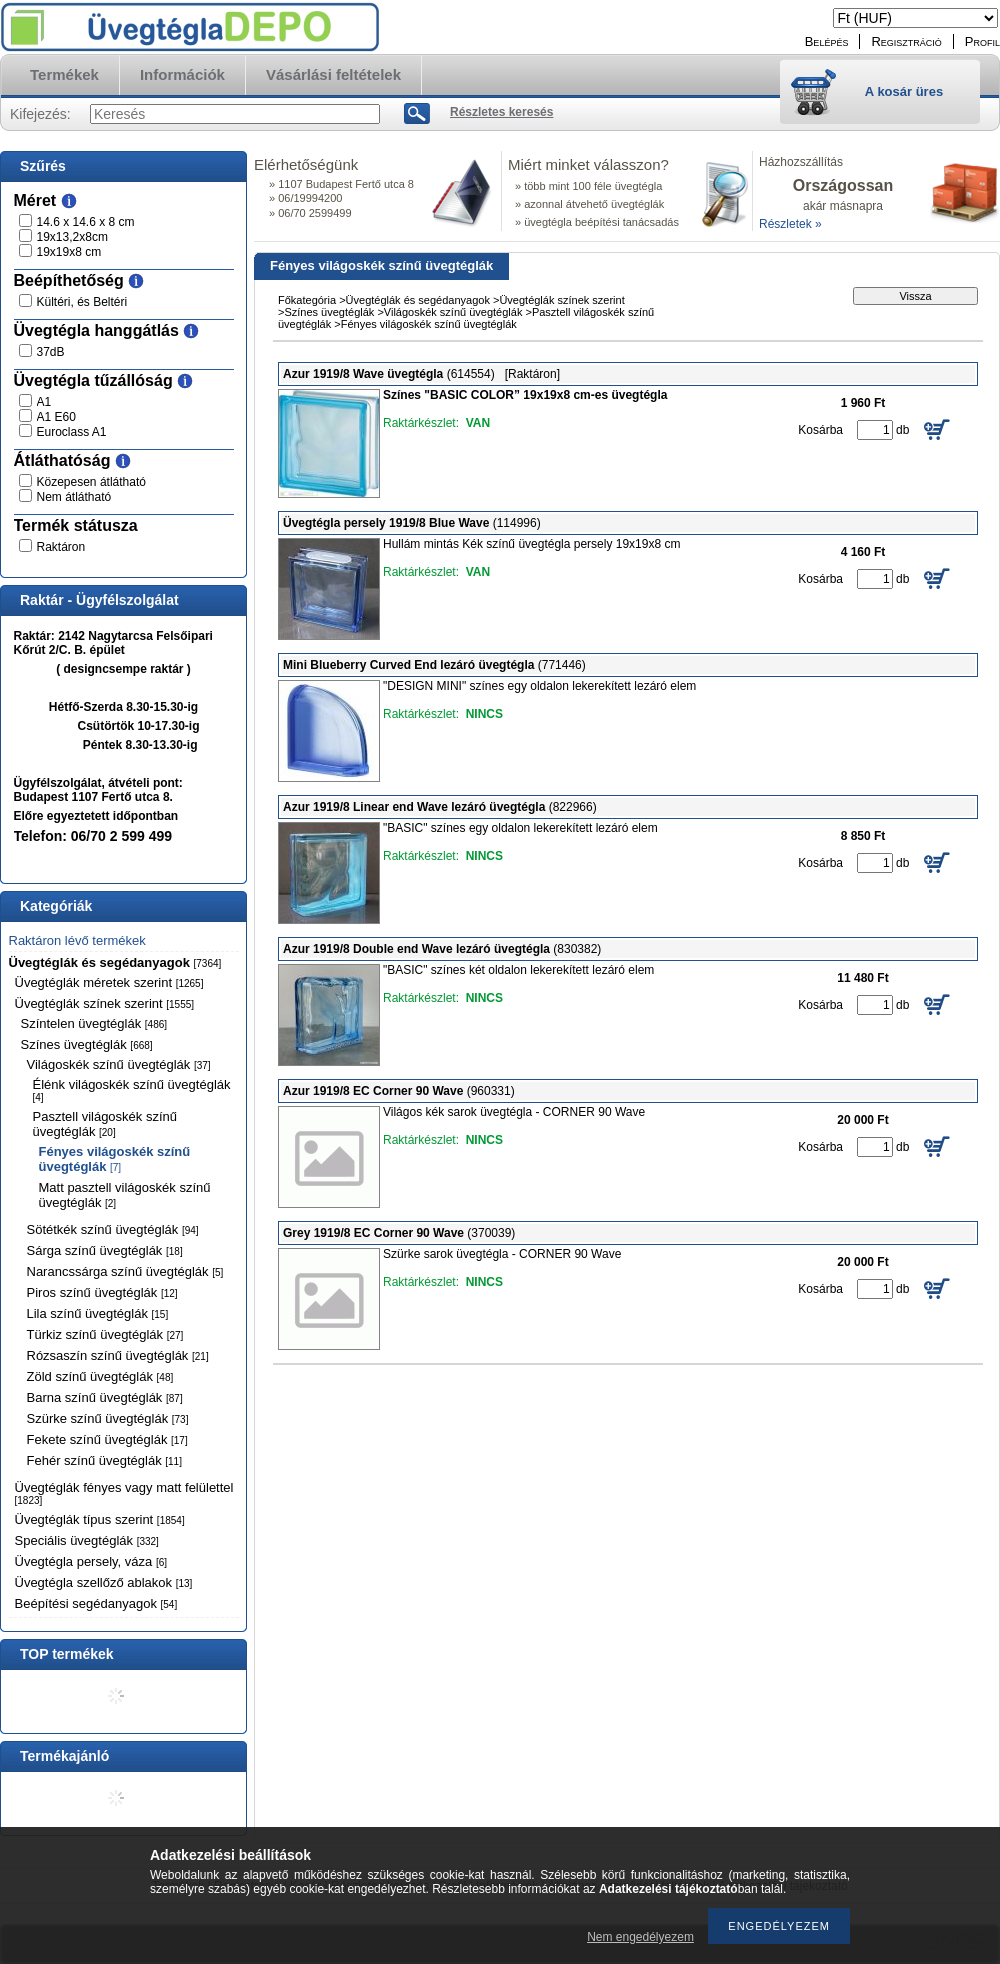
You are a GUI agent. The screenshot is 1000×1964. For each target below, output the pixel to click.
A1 (44, 402)
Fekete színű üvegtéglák (107, 1439)
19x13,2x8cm (72, 237)
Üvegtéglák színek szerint (105, 1003)
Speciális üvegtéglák (87, 1540)
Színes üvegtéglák (87, 1044)
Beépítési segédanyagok (96, 1603)
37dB (51, 352)
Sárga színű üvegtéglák (105, 1250)
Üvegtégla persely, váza (91, 1561)
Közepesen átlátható (91, 482)
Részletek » (790, 224)
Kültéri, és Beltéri (82, 302)
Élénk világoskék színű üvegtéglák (132, 1090)
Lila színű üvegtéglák (98, 1313)
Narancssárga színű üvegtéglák (125, 1271)
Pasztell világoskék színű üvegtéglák (105, 1124)
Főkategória (307, 300)
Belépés (827, 41)
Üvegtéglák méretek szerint (109, 982)
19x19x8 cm (69, 252)
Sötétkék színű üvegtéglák (113, 1229)
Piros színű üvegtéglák (102, 1292)
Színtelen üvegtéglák (94, 1023)
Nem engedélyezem (640, 1937)
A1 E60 (56, 417)
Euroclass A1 (72, 432)
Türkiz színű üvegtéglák (105, 1334)
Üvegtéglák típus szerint (100, 1519)
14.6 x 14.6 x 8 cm (86, 222)
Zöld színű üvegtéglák (100, 1376)
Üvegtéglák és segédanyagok (115, 962)
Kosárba (820, 430)
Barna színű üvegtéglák (105, 1397)
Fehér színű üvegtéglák (104, 1460)
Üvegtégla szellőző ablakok (104, 1582)
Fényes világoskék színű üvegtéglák (115, 1159)
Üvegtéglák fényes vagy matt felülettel (124, 1493)
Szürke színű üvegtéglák (108, 1418)
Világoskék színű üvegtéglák (119, 1064)
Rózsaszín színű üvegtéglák (118, 1355)
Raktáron (61, 547)
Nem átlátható (74, 497)
